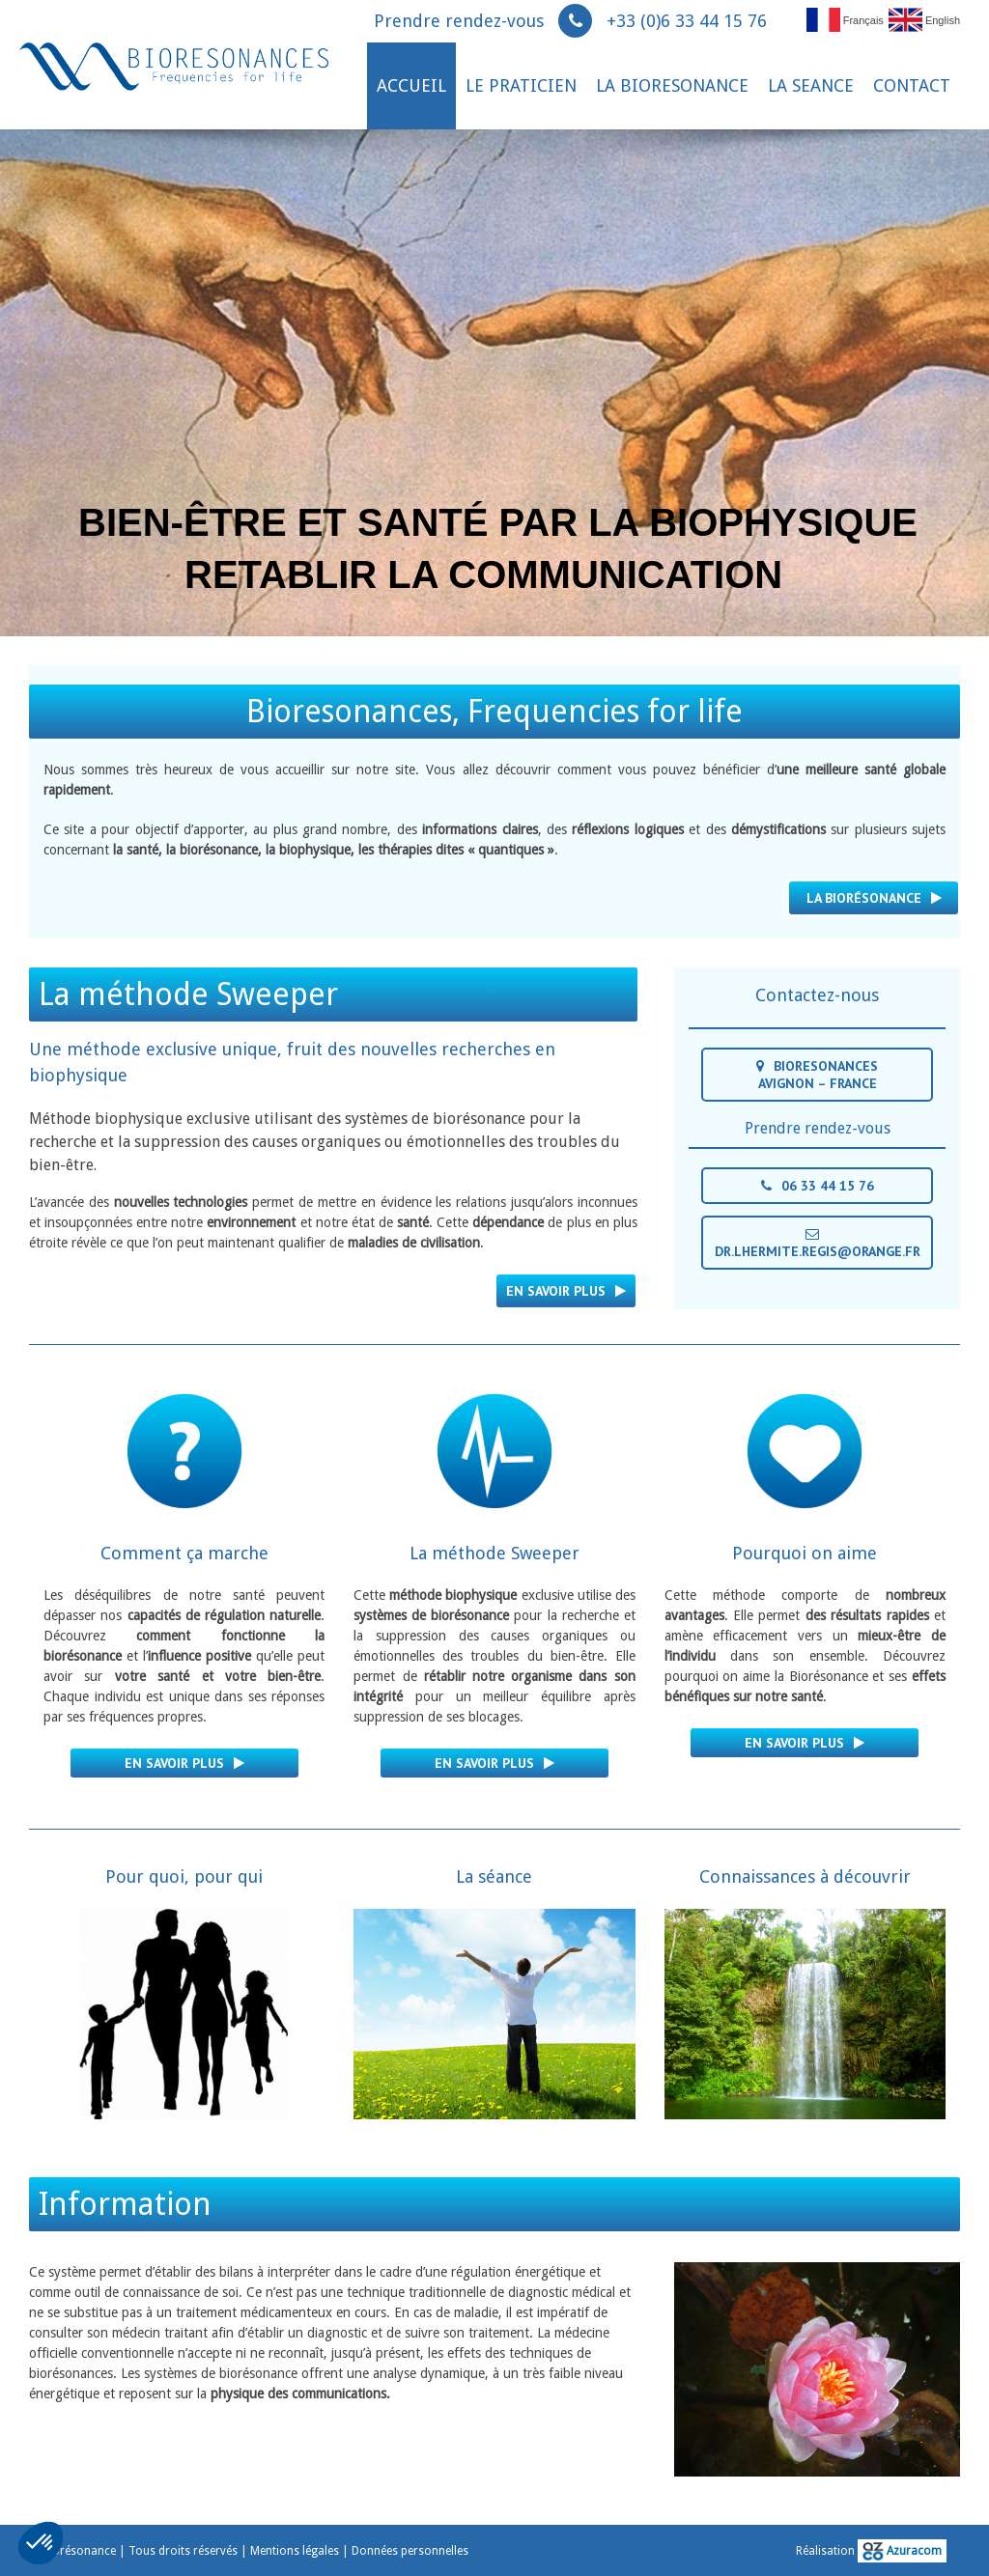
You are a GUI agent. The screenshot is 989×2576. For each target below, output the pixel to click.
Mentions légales (294, 2551)
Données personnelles (410, 2551)
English (924, 19)
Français (845, 19)
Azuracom (902, 2551)
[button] (40, 2543)
